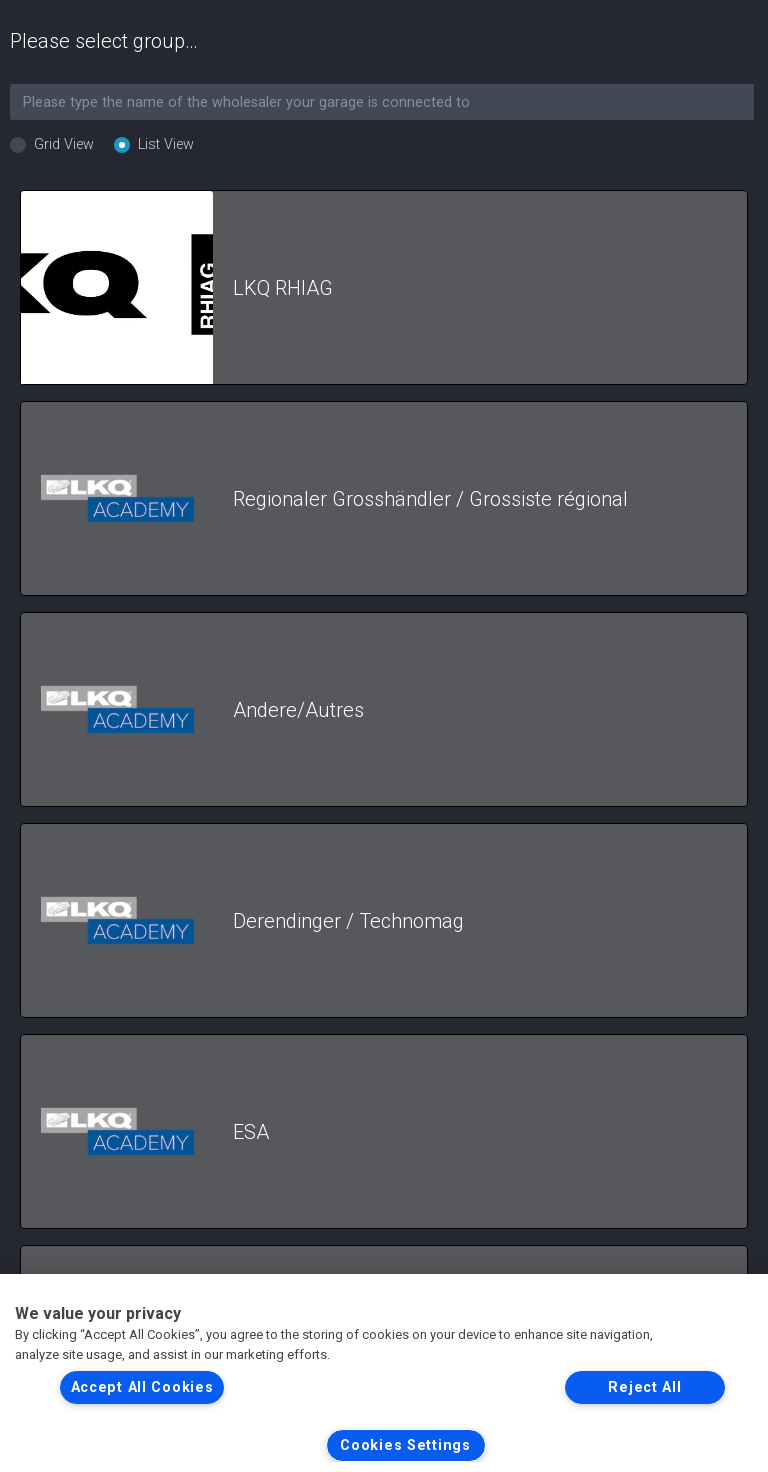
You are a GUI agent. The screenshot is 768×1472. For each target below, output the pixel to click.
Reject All (644, 1387)
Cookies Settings (405, 1445)
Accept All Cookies (142, 1387)
